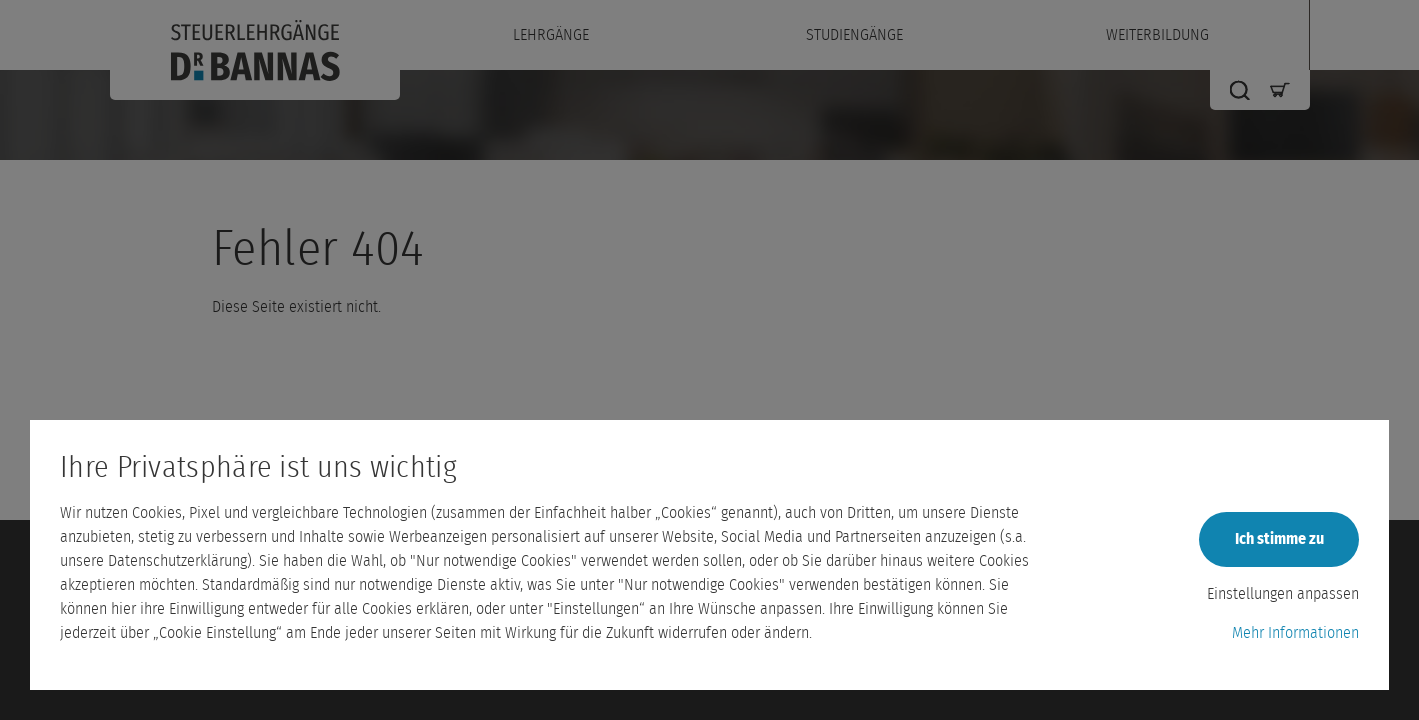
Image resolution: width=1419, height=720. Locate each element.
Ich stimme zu (1279, 539)
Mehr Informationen (1295, 633)
